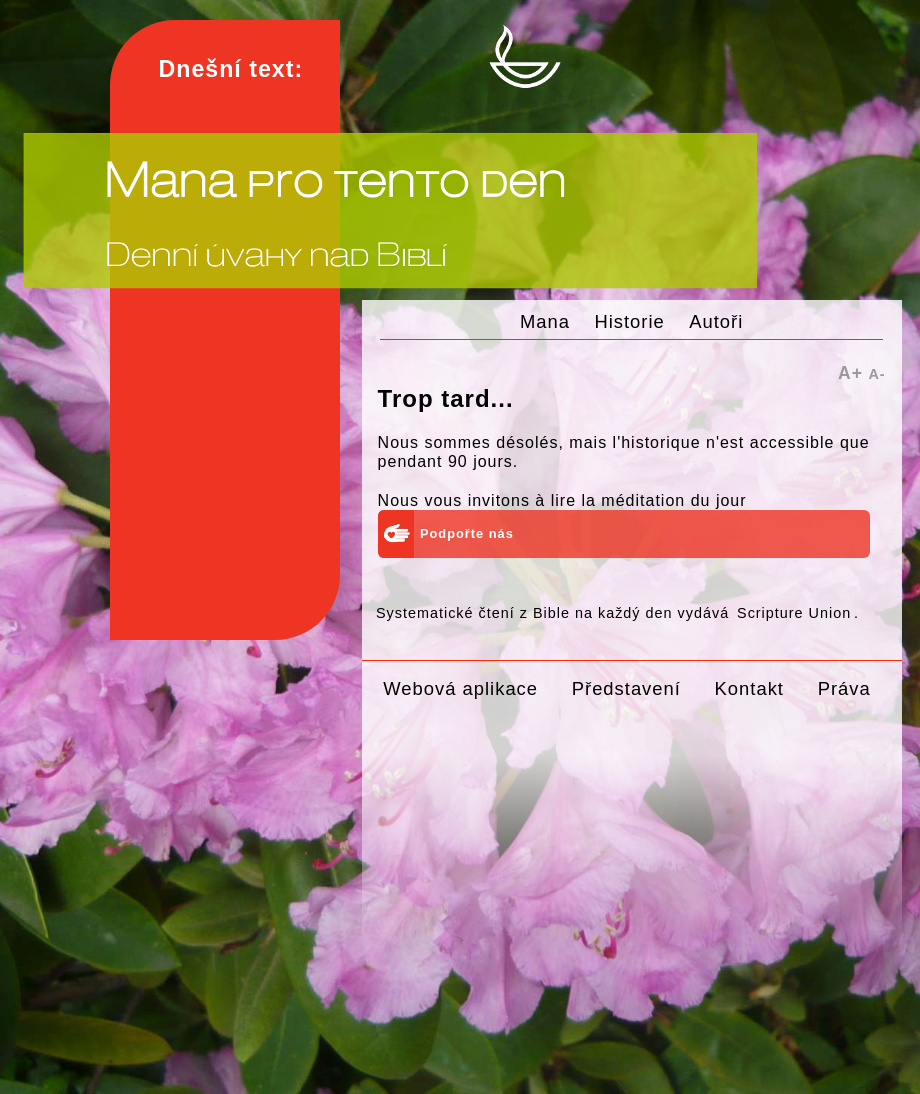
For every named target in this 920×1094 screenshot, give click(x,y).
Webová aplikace (460, 688)
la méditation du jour (663, 500)
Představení (626, 688)
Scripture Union (794, 613)
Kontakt (749, 688)
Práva (844, 688)
